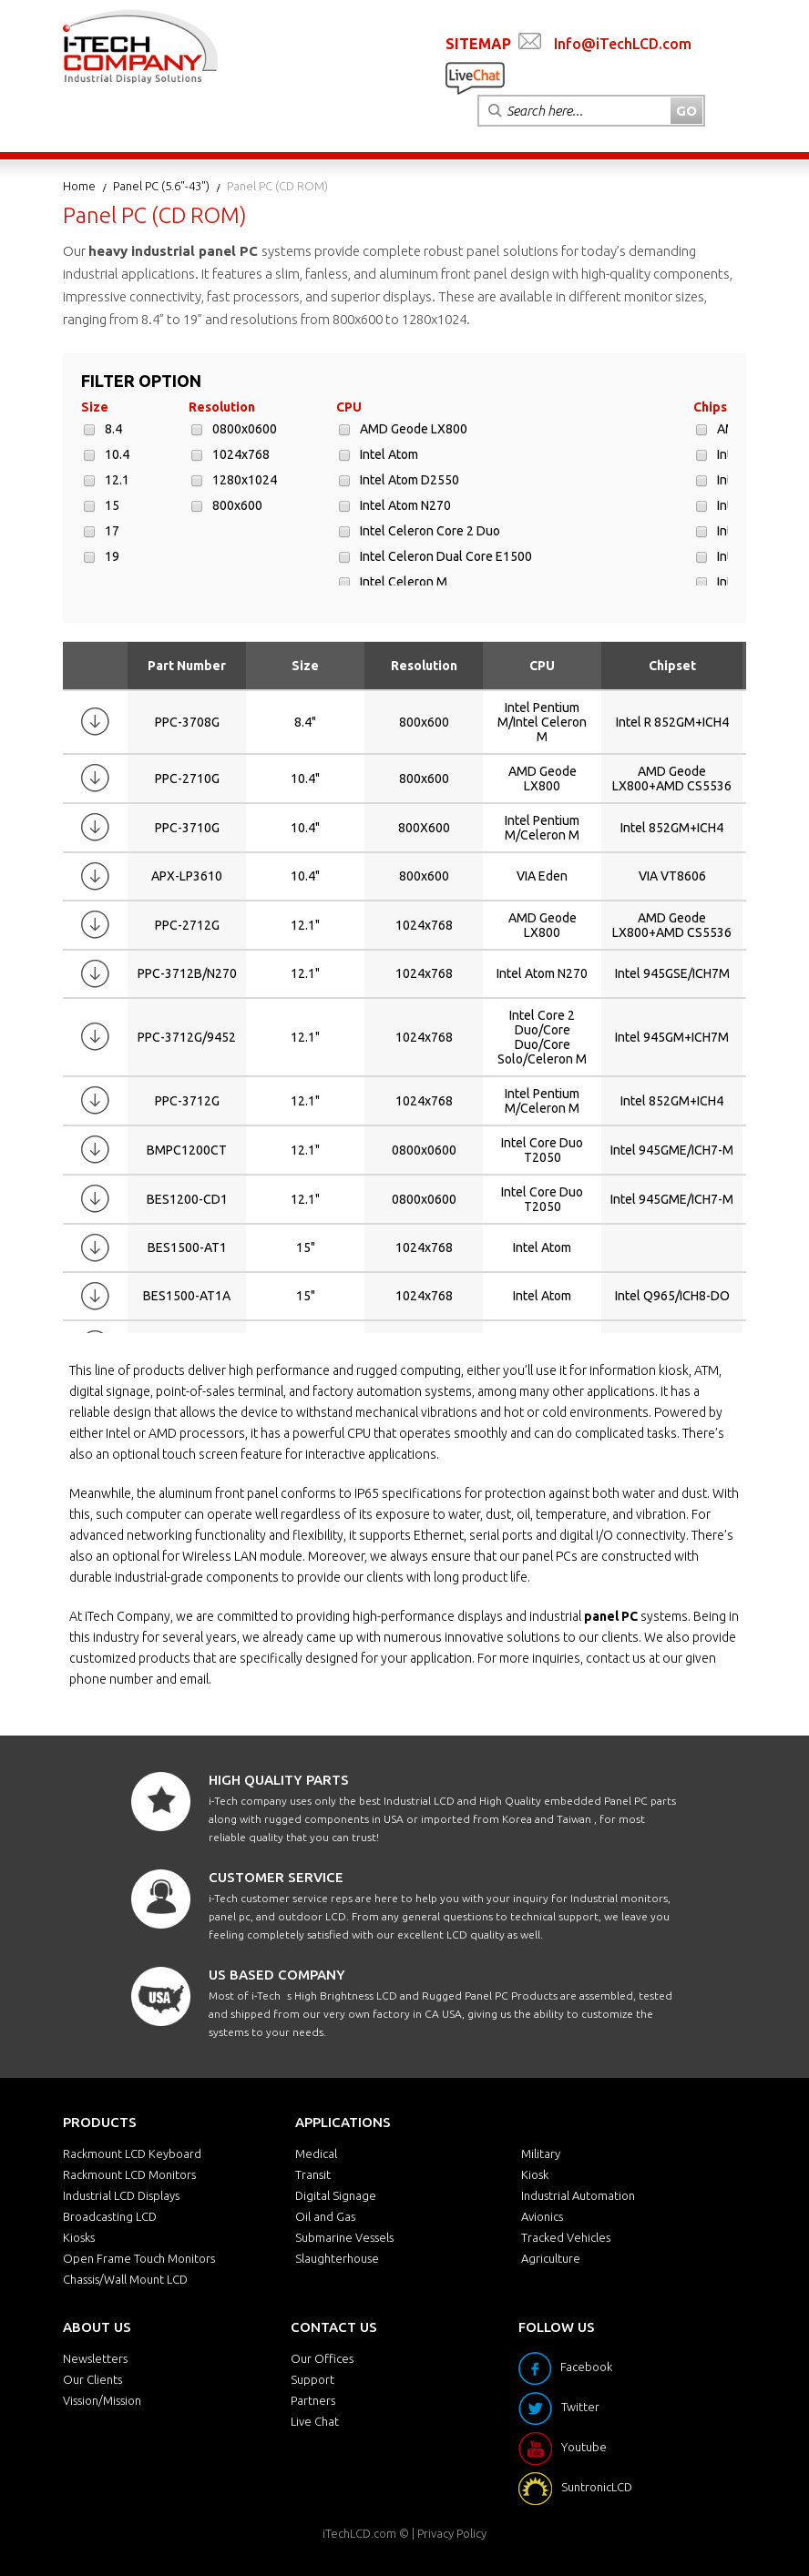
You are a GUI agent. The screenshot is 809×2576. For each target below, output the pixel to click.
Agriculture (550, 2258)
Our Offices (322, 2358)
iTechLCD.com (359, 2533)
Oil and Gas (325, 2216)
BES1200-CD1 (187, 1199)
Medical (316, 2153)
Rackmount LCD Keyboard (132, 2153)
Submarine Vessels (344, 2237)
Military (540, 2153)
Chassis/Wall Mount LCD (125, 2279)
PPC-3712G (187, 1101)
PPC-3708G (187, 722)
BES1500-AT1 (187, 1247)
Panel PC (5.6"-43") (161, 185)
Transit (313, 2174)
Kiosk (534, 2174)
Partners (313, 2400)
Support (312, 2379)
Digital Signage (335, 2195)
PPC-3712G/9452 (187, 1037)
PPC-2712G (187, 925)
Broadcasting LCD (110, 2216)
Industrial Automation (578, 2195)
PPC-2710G (187, 778)
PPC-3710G (187, 827)
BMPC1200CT (187, 1150)
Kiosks (79, 2237)
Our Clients (92, 2379)
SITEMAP (478, 44)
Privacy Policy (451, 2533)
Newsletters (95, 2358)
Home (79, 185)
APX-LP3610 (186, 876)
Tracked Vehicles (565, 2237)
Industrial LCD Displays (121, 2195)
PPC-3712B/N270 (187, 973)
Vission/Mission (102, 2400)
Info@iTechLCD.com (622, 44)
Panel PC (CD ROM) (277, 185)
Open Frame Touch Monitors (139, 2258)
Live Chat (315, 2421)
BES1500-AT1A (186, 1295)
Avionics (542, 2216)
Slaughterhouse (337, 2258)
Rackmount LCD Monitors (129, 2174)
